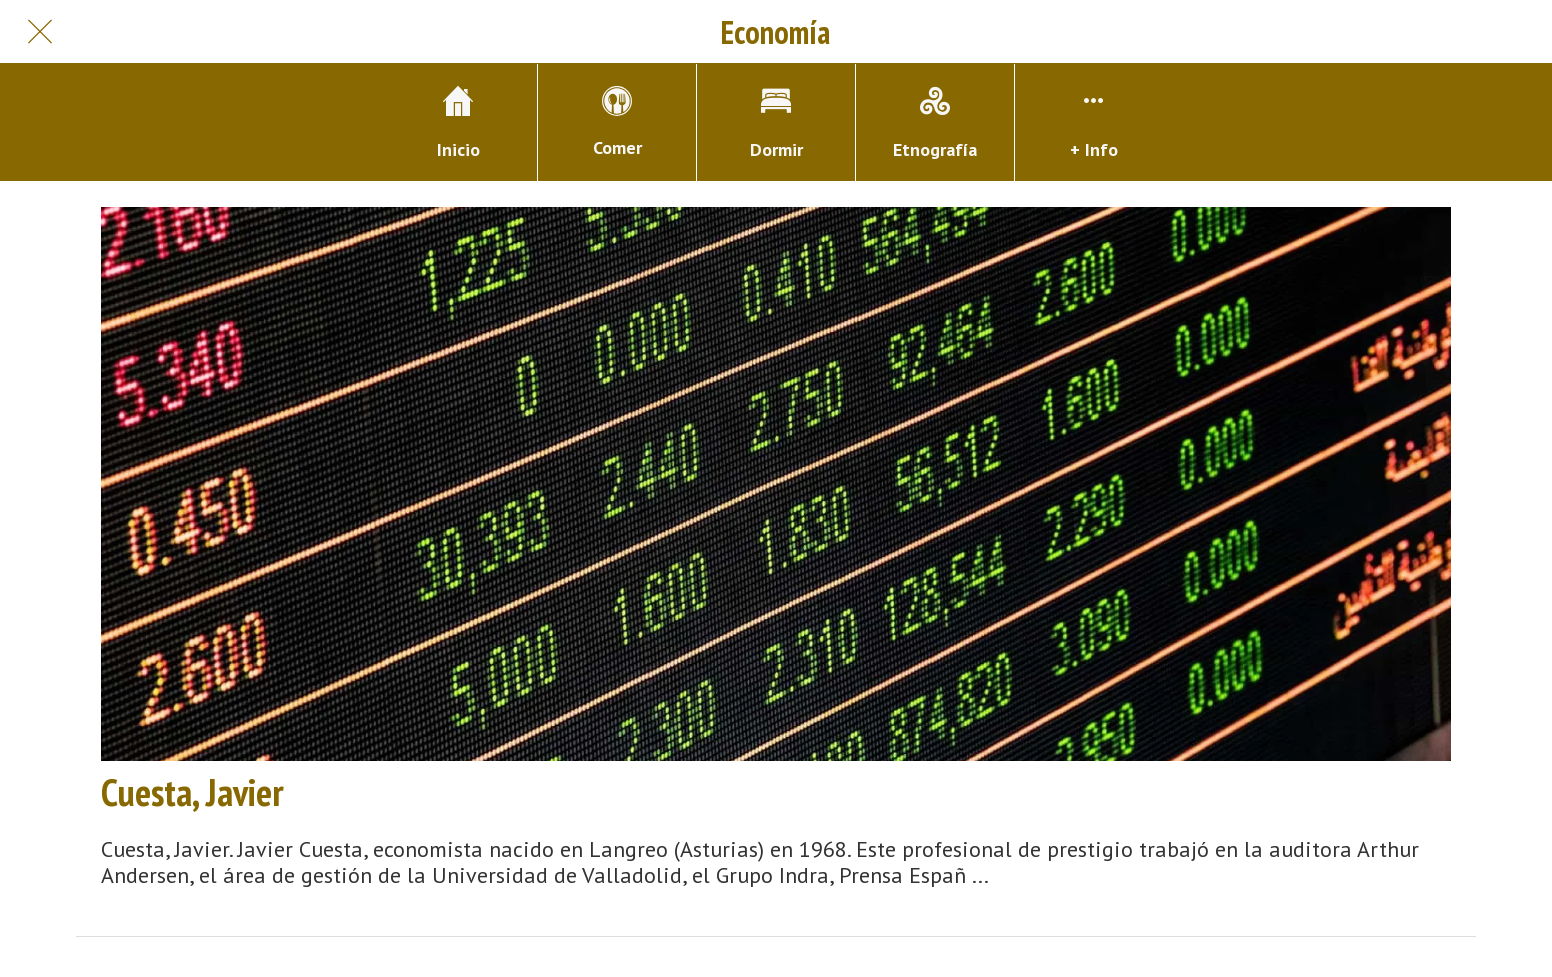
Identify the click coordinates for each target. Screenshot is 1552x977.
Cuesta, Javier (192, 792)
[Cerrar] (40, 32)
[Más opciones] (1094, 122)
